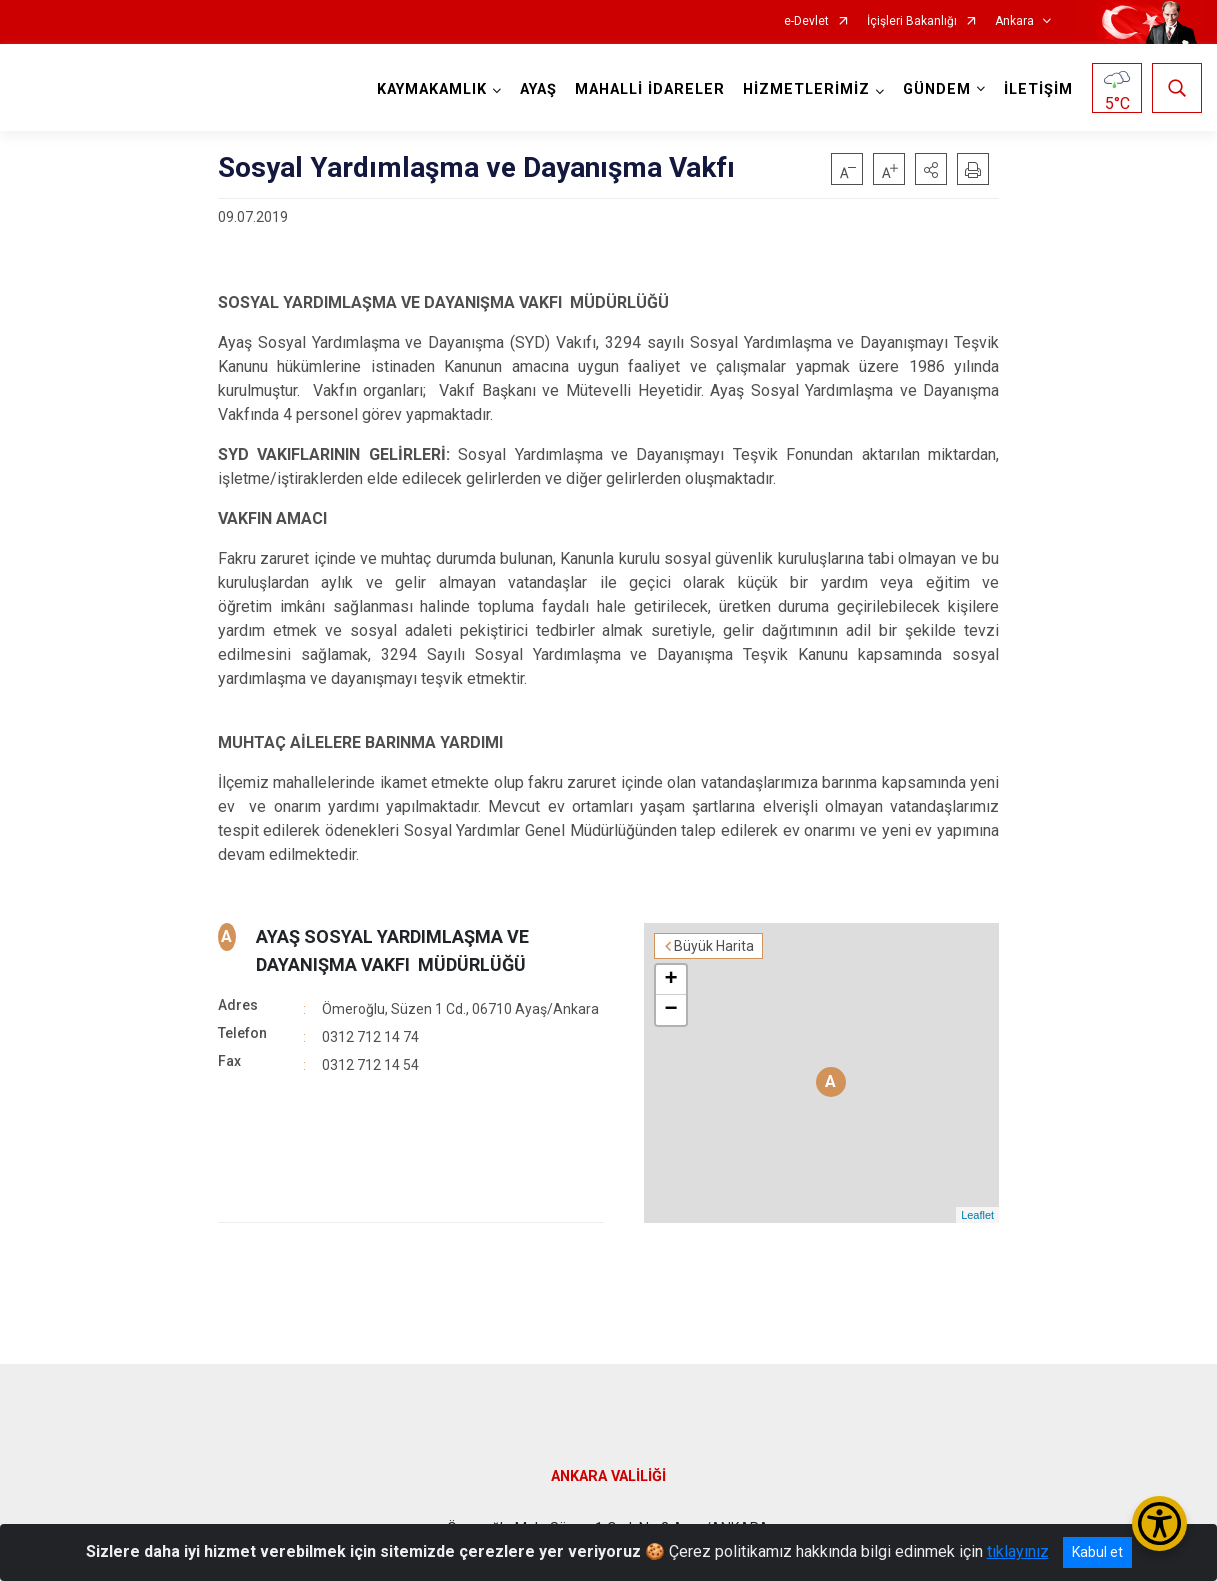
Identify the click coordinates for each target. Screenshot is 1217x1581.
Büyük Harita (714, 946)
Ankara (1014, 21)
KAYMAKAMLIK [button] (432, 89)
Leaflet (977, 1215)
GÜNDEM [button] (937, 89)
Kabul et (1097, 1552)
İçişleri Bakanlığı (912, 21)
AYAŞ (538, 89)
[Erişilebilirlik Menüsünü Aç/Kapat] (1159, 1523)
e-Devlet (806, 21)
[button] (931, 169)
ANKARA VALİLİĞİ (608, 1476)
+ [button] (671, 980)
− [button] (671, 1010)
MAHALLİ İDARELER (650, 89)
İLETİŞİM (1038, 89)
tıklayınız (1018, 1551)
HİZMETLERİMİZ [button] (806, 89)
